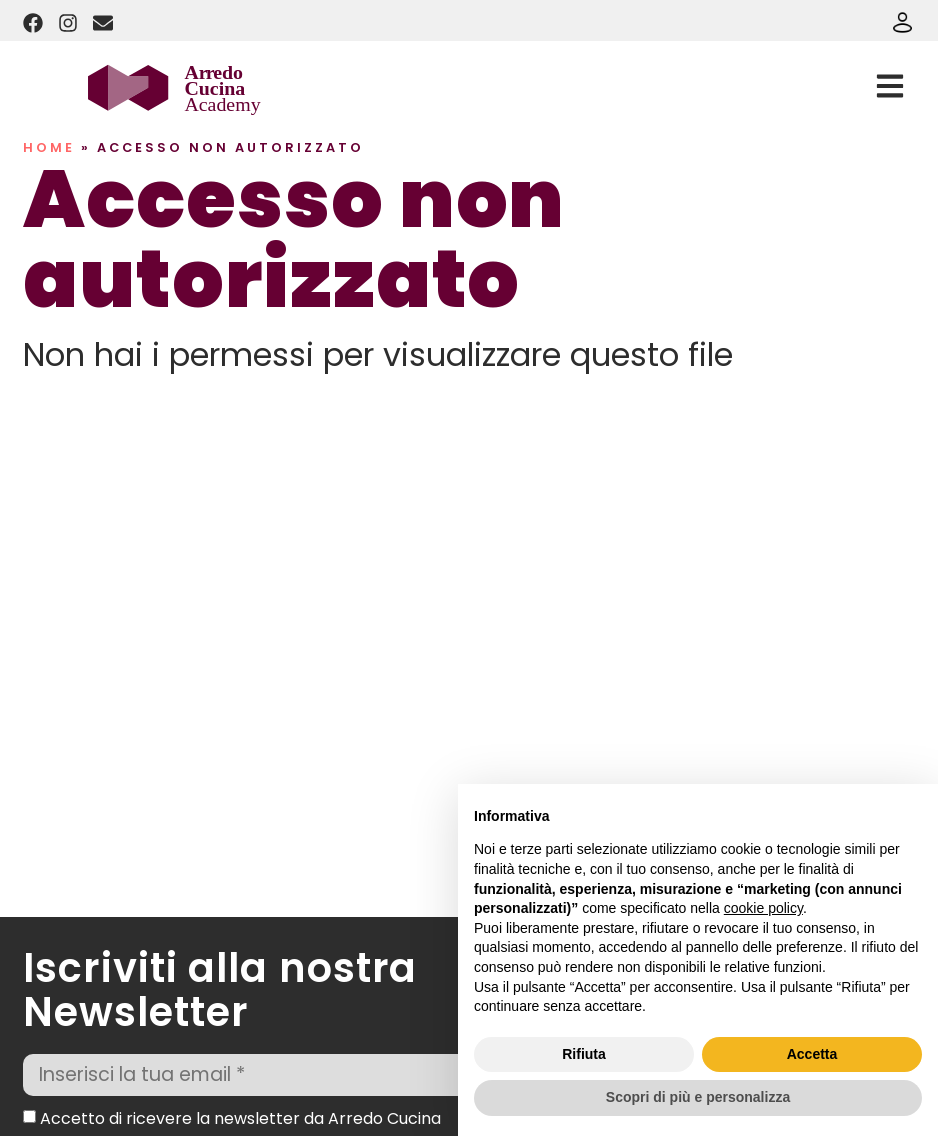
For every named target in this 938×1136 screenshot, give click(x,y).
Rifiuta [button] (584, 1054)
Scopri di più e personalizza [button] (698, 1097)
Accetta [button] (812, 1054)
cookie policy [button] (763, 908)
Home (49, 147)
